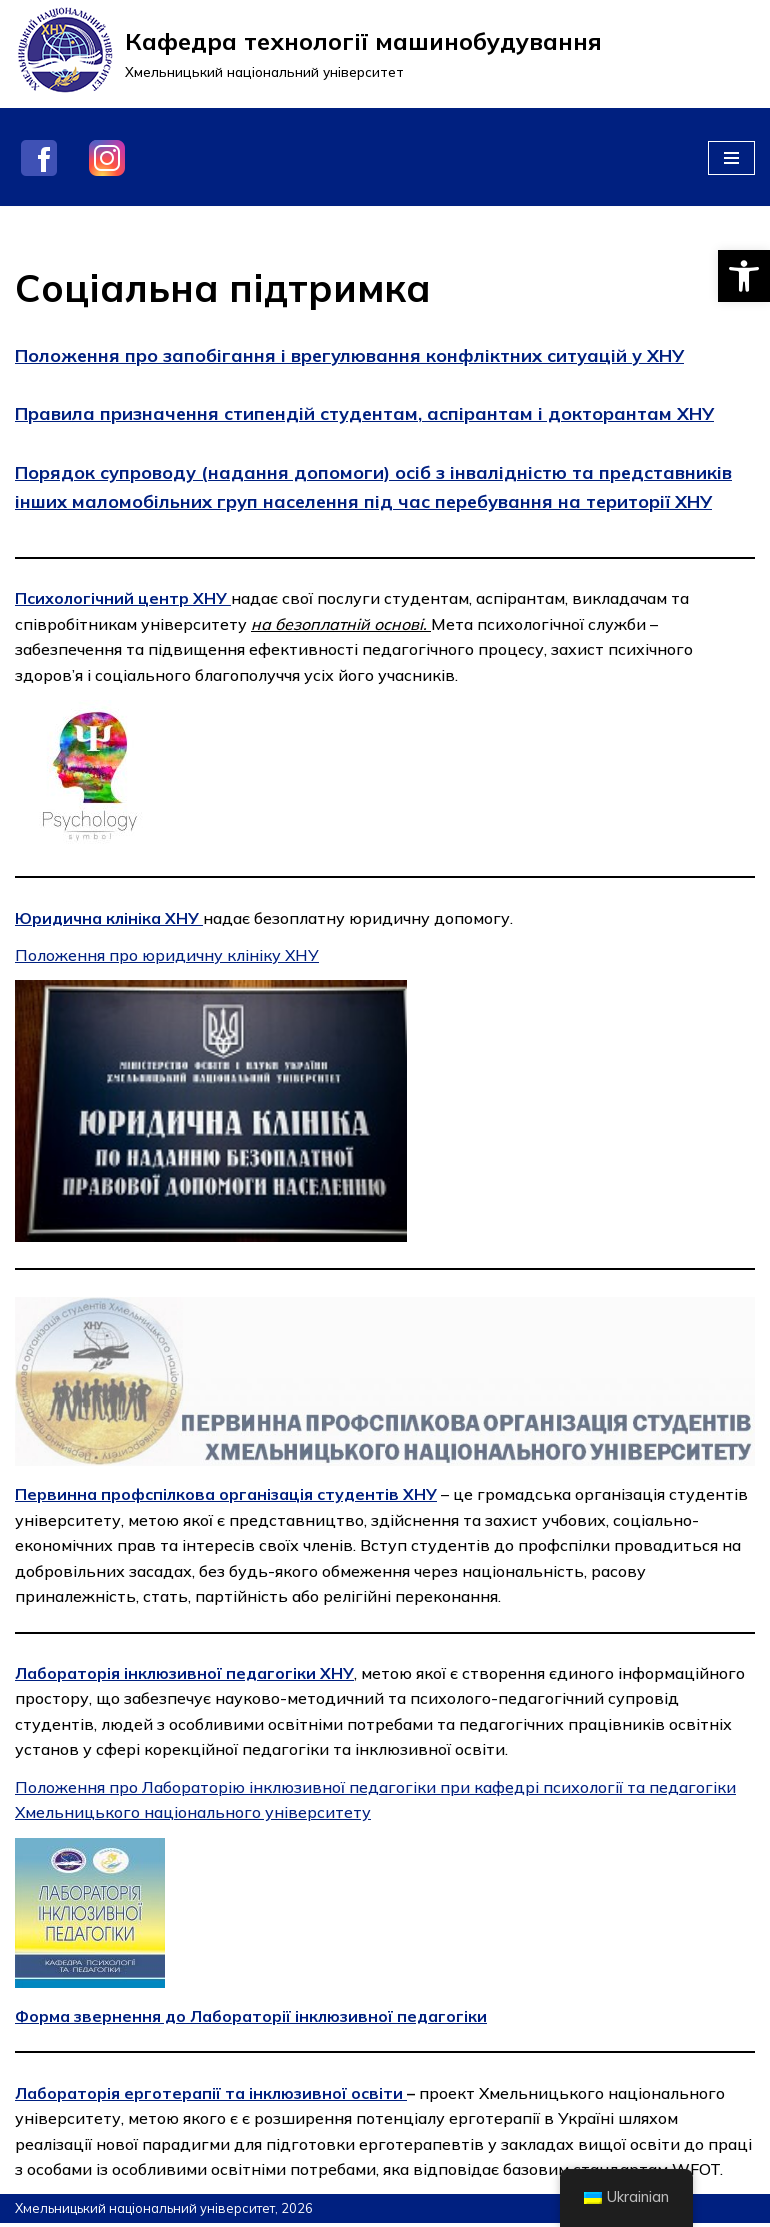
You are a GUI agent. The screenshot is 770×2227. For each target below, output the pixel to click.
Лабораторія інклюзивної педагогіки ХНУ (185, 1675)
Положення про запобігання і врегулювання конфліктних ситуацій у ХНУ (349, 355)
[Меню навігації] (731, 158)
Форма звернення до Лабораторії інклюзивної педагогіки (253, 2019)
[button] (744, 276)
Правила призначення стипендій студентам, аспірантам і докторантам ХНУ (364, 413)
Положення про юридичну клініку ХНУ (167, 956)
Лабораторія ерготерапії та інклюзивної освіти (211, 2096)
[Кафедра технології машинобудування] (308, 54)
